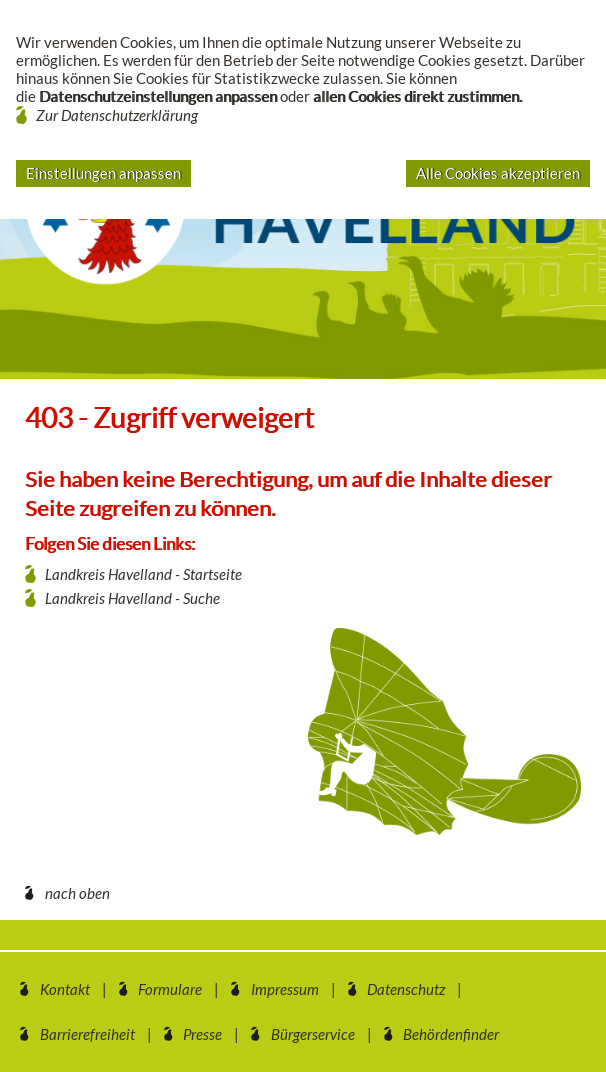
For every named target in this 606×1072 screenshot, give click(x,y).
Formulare (170, 989)
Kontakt (65, 989)
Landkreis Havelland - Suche (132, 598)
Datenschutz (406, 989)
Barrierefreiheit (87, 1034)
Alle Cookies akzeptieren (498, 173)
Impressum (285, 989)
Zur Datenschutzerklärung (117, 115)
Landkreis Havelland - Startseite (143, 574)
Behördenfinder (451, 1034)
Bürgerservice (313, 1034)
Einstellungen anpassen (103, 173)
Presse (202, 1034)
